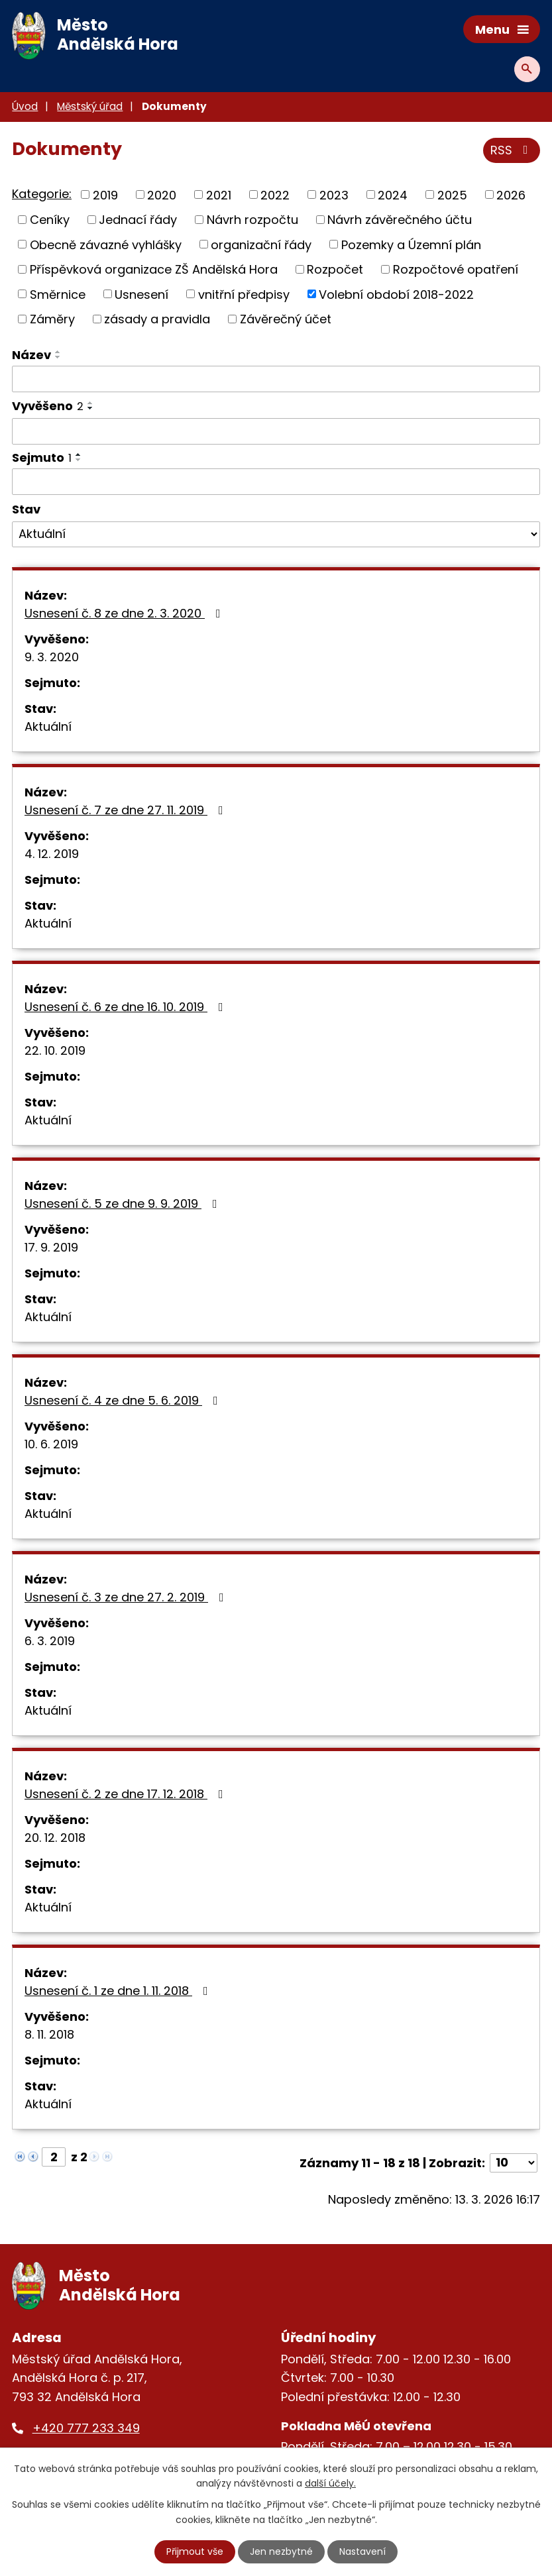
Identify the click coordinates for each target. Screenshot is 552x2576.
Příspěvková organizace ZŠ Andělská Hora (154, 269)
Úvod (25, 106)
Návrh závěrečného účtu (399, 219)
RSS (511, 150)
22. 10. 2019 (55, 1050)
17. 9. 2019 (51, 1247)
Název (31, 355)
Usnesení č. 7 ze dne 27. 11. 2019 (127, 810)
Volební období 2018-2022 (396, 294)
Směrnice (57, 294)
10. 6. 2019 (51, 1444)
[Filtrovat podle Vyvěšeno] (276, 431)
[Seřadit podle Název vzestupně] (58, 351)
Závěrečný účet (285, 319)
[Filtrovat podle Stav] (276, 534)
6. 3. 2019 (50, 1641)
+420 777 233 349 (86, 2428)
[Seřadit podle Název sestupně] (58, 357)
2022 (275, 194)
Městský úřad (90, 106)
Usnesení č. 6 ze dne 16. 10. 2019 (127, 1006)
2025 (452, 194)
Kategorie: (42, 194)
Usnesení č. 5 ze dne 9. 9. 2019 (124, 1203)
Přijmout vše (194, 2551)
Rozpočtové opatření (455, 269)
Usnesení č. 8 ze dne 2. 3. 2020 (125, 613)
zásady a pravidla (157, 319)
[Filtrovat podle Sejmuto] (276, 481)
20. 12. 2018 (55, 1837)
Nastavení (362, 2551)
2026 (510, 194)
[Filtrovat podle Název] (276, 379)
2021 (218, 194)
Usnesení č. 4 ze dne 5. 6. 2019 (124, 1400)
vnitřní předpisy (244, 294)
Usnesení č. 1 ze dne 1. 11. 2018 (119, 1990)
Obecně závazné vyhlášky (106, 244)
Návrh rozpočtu (252, 219)
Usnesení (141, 294)
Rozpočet (335, 269)
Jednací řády (138, 219)
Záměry (52, 319)
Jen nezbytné (281, 2551)
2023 (334, 194)
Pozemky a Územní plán (411, 244)
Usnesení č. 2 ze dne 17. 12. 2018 (127, 1794)
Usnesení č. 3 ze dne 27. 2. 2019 (127, 1597)
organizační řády (261, 244)
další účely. (330, 2483)
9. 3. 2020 (52, 657)
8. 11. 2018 (49, 2034)
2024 (393, 194)
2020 (161, 194)
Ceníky (50, 219)
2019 (105, 194)
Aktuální (48, 726)
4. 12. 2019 (52, 853)
